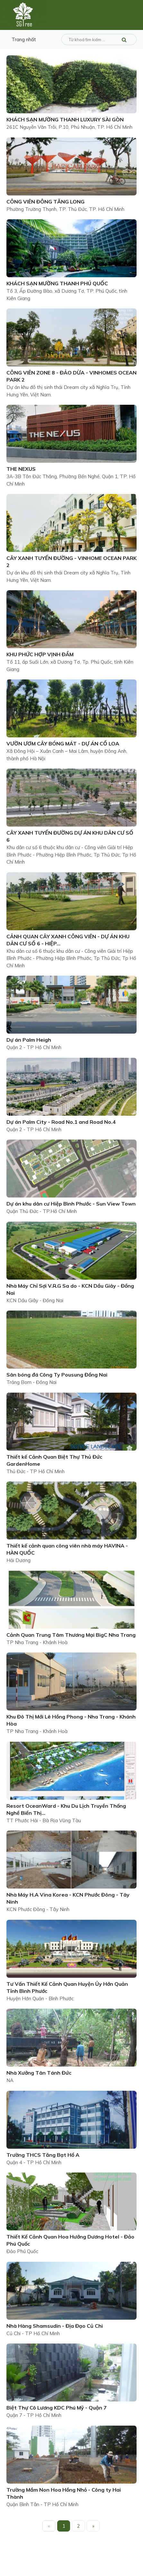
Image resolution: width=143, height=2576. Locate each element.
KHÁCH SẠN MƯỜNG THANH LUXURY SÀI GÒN (65, 119)
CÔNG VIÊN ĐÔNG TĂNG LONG (45, 201)
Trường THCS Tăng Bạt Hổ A (42, 2155)
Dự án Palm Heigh (28, 1040)
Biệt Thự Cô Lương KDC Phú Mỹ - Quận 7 (56, 2407)
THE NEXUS (21, 469)
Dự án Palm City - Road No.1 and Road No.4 (61, 1122)
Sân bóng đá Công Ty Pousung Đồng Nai (56, 1374)
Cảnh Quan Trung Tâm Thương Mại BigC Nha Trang (71, 1635)
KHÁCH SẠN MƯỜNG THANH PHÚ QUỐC (57, 283)
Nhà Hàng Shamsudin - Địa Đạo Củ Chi (54, 2326)
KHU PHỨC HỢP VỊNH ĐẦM (40, 654)
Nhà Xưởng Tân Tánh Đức (38, 2072)
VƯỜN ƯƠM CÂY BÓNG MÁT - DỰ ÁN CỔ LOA (62, 743)
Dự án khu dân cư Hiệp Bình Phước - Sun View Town (71, 1203)
